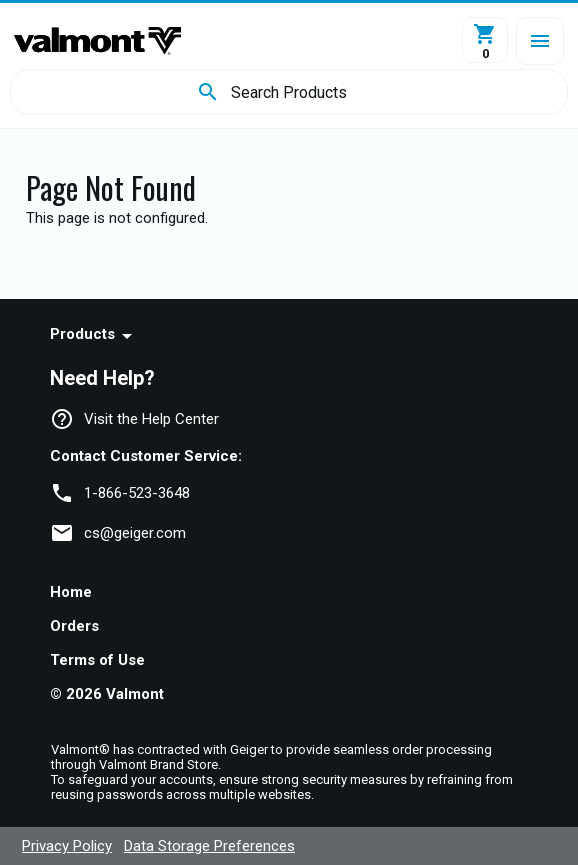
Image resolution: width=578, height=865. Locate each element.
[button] (540, 41)
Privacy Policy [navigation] (67, 846)
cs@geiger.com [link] (135, 533)
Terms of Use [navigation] (97, 660)
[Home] (97, 41)
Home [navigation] (71, 592)
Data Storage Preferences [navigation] (209, 846)
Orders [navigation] (74, 626)
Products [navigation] (82, 334)
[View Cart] (485, 40)
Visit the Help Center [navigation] (151, 419)
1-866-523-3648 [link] (137, 493)
